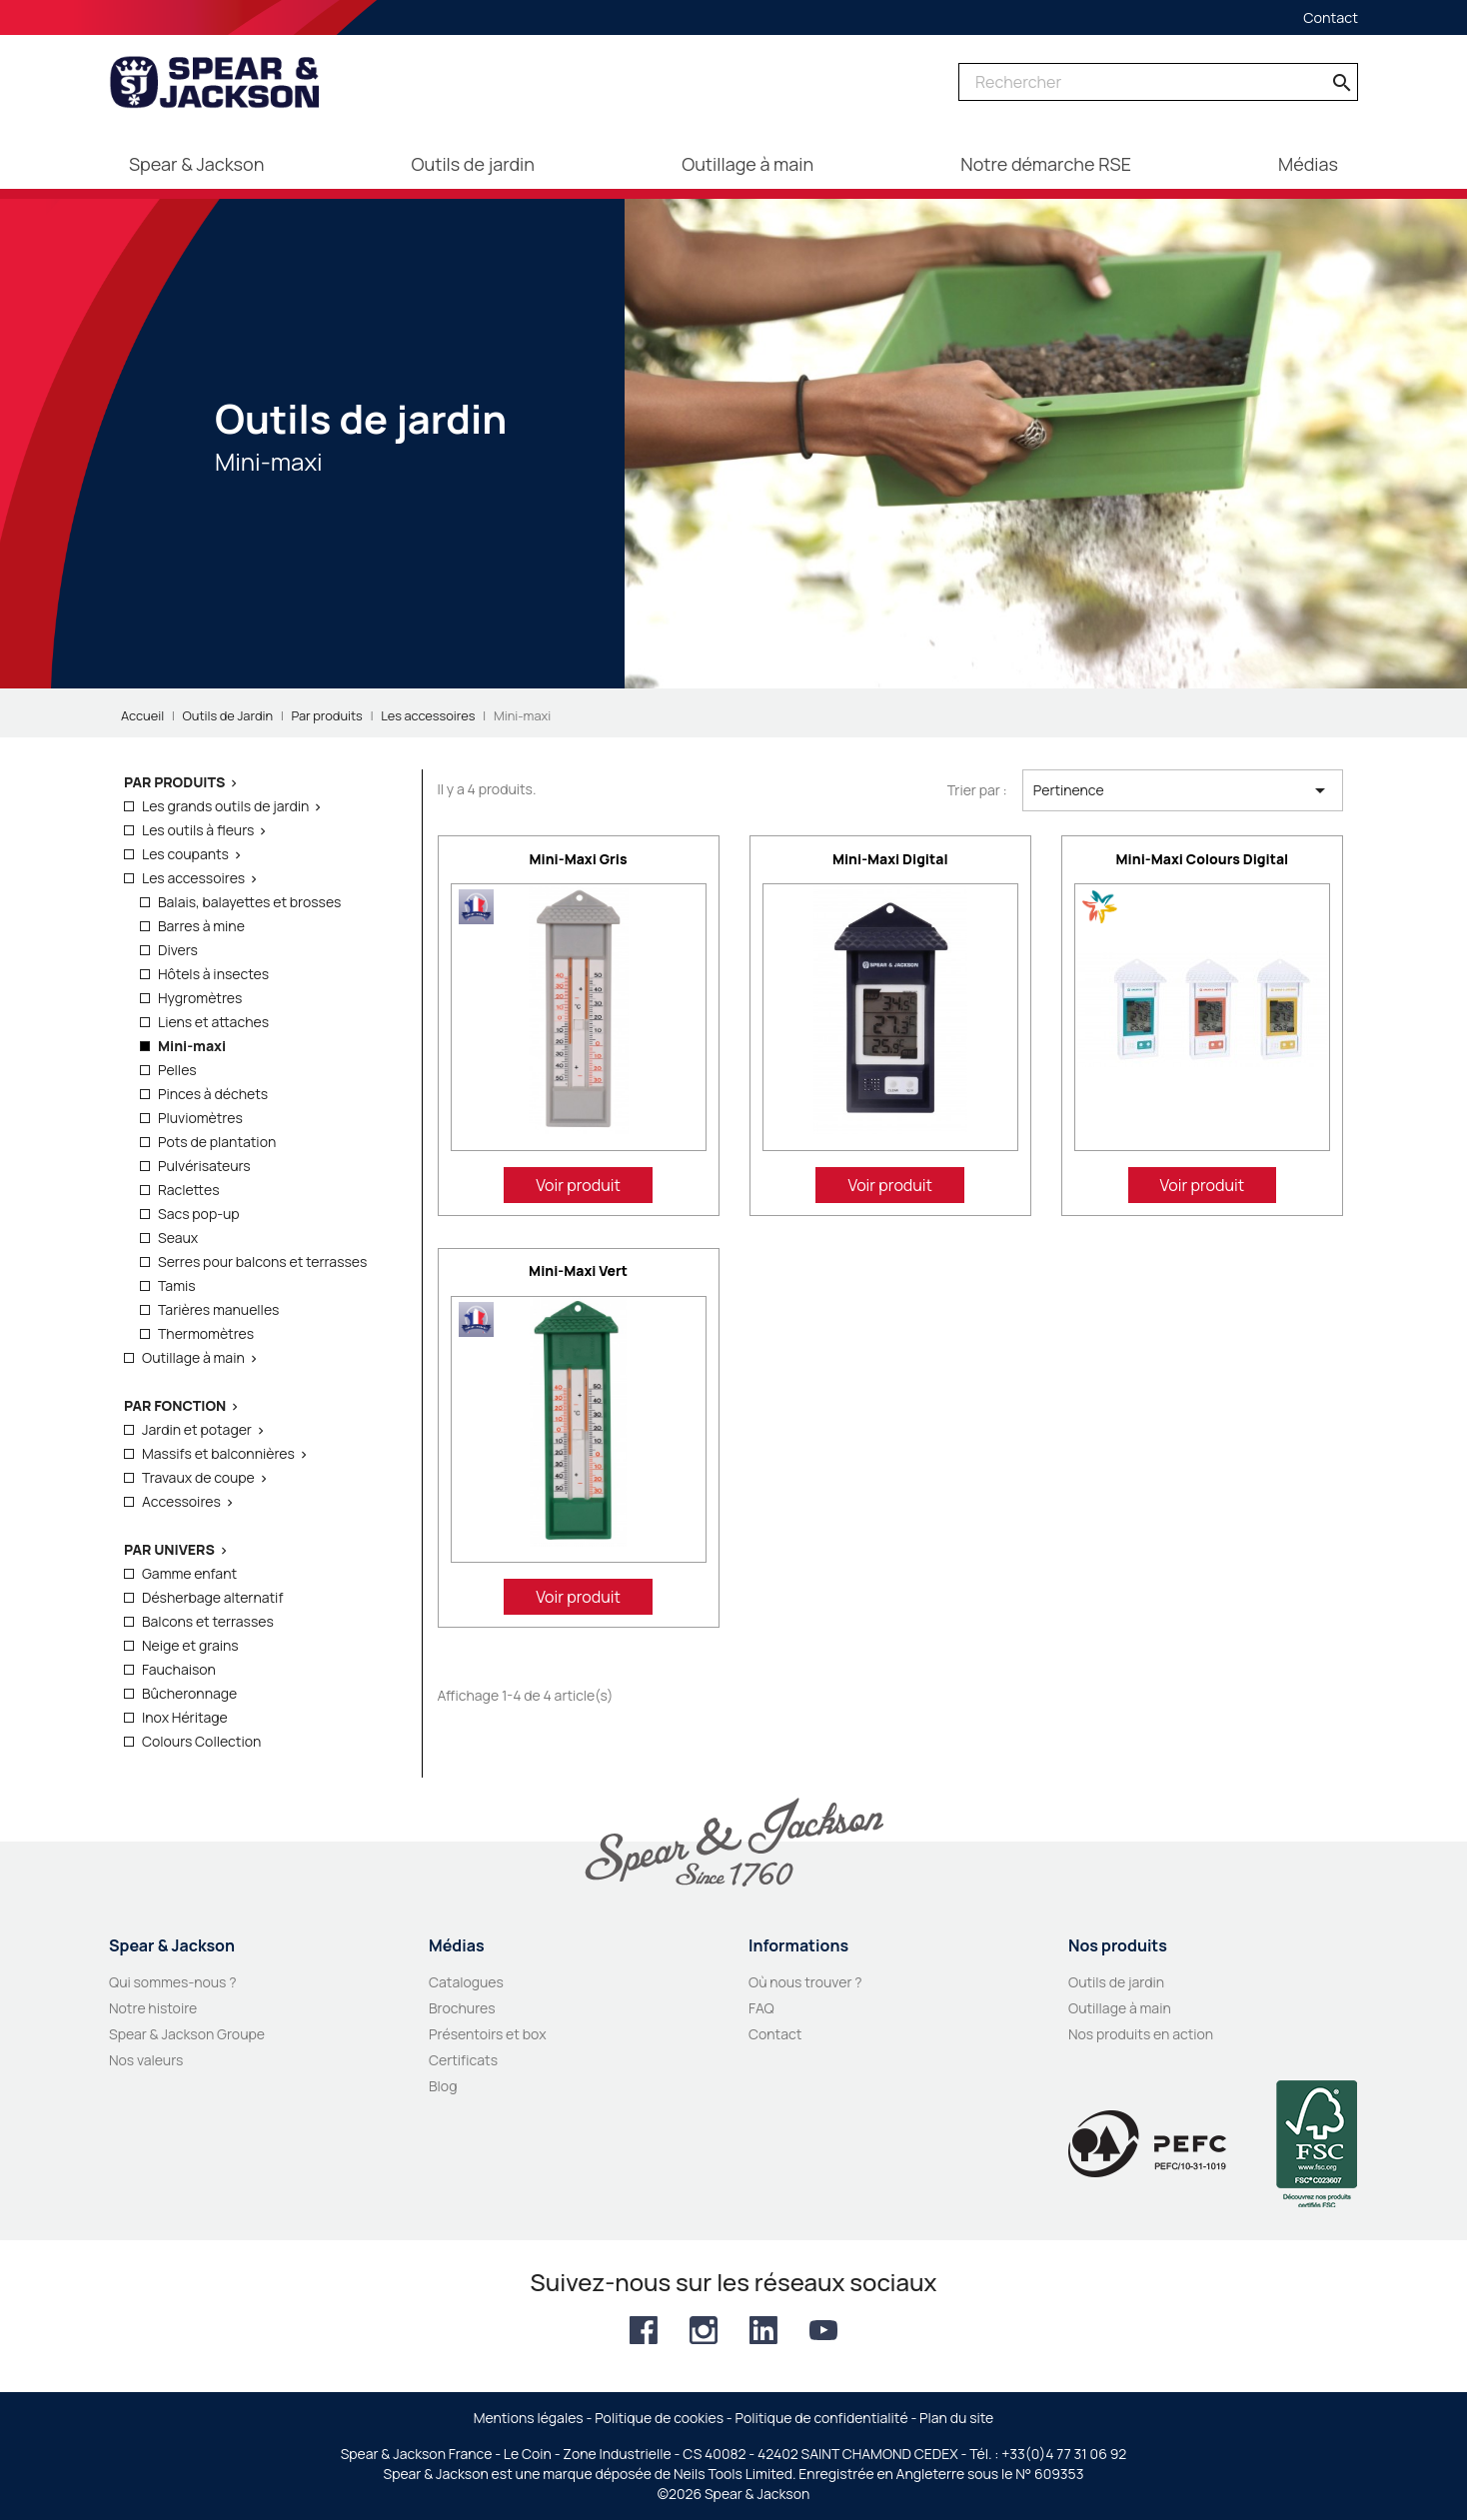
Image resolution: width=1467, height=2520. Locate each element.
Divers (178, 949)
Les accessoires (193, 877)
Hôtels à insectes (213, 973)
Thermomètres (206, 1333)
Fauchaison (179, 1669)
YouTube (823, 2330)
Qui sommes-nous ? (173, 1981)
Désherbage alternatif (212, 1597)
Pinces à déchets (213, 1093)
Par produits (174, 781)
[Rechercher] (1158, 82)
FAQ (761, 2007)
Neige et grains (190, 1645)
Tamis (177, 1285)
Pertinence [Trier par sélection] (1182, 790)
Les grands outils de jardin (225, 805)
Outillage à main (193, 1357)
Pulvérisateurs (204, 1165)
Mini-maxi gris (579, 858)
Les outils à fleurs (198, 829)
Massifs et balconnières (218, 1453)
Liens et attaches (213, 1021)
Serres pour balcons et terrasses (262, 1261)
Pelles (177, 1069)
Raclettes (189, 1189)
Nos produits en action (1140, 2033)
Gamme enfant (189, 1573)
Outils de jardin (1116, 1981)
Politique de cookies (659, 2417)
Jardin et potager (197, 1429)
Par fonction (175, 1405)
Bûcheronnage (189, 1693)
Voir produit (578, 1185)
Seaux (178, 1237)
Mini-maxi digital (890, 858)
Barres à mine (201, 925)
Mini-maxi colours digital (1202, 858)
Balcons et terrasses (208, 1621)
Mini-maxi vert (578, 1270)
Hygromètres (200, 997)
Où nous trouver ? (805, 1981)
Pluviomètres (200, 1117)
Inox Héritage (185, 1717)
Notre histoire (153, 2007)
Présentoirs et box (488, 2033)
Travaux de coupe (198, 1477)
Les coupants (185, 853)
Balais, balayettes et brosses (249, 901)
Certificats (463, 2059)
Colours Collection (201, 1741)
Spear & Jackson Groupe (187, 2033)
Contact (1330, 17)
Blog (443, 2085)
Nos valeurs (146, 2059)
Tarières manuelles (218, 1309)
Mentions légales (529, 2417)
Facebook (644, 2330)
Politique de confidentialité (821, 2417)
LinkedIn (763, 2330)
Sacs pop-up (199, 1213)
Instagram (704, 2330)
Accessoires (181, 1501)
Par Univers (169, 1549)
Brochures (462, 2007)
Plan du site (956, 2417)
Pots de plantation (217, 1141)
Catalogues (466, 1981)
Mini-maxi (192, 1045)
